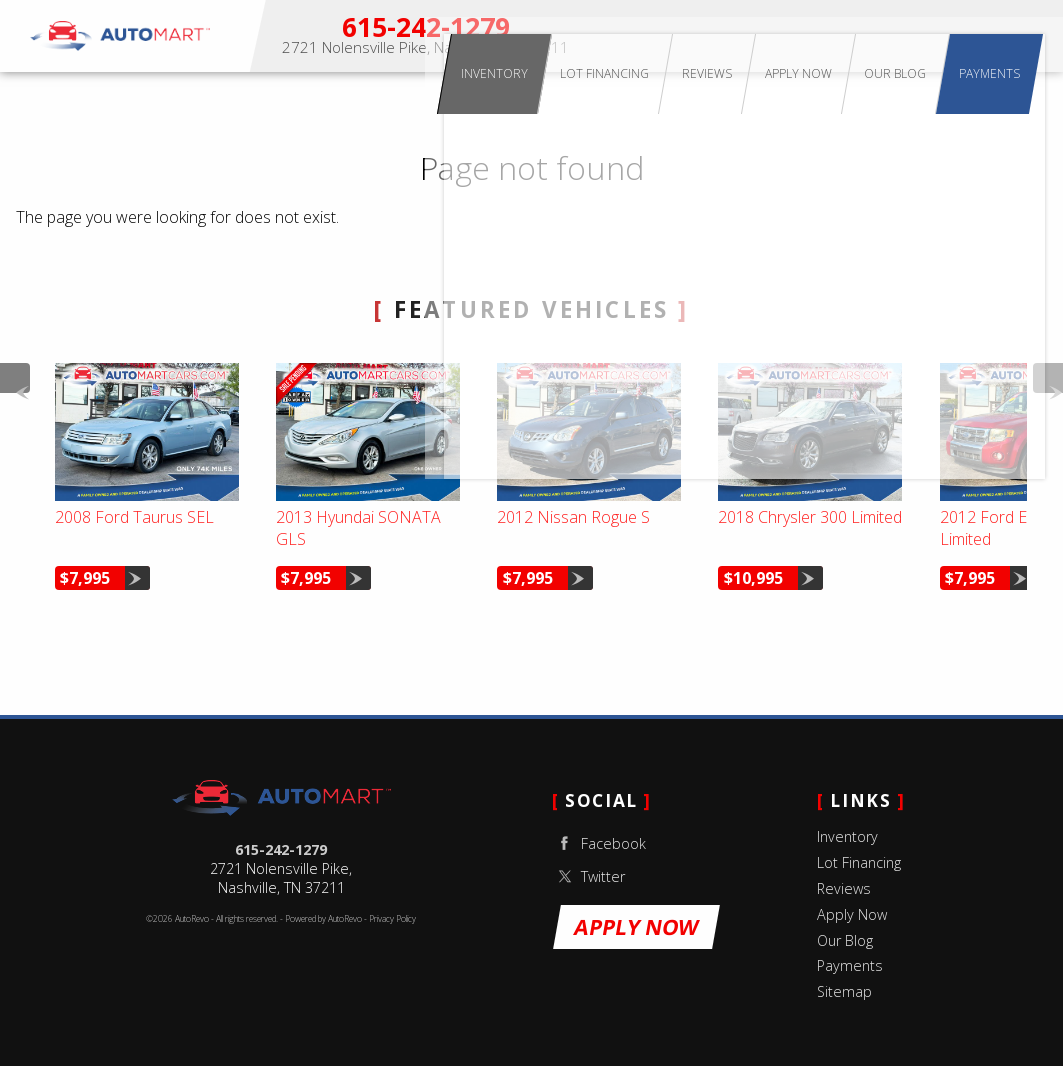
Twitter (588, 876)
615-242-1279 (281, 849)
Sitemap (844, 991)
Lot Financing (859, 862)
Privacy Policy (392, 919)
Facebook (599, 843)
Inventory (654, 35)
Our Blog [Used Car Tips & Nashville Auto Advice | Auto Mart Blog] (954, 35)
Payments (1023, 35)
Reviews (844, 888)
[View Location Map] (426, 48)
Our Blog (845, 940)
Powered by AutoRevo (323, 919)
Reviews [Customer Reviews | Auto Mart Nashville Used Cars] (816, 35)
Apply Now (882, 35)
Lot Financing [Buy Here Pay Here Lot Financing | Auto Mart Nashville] (739, 35)
